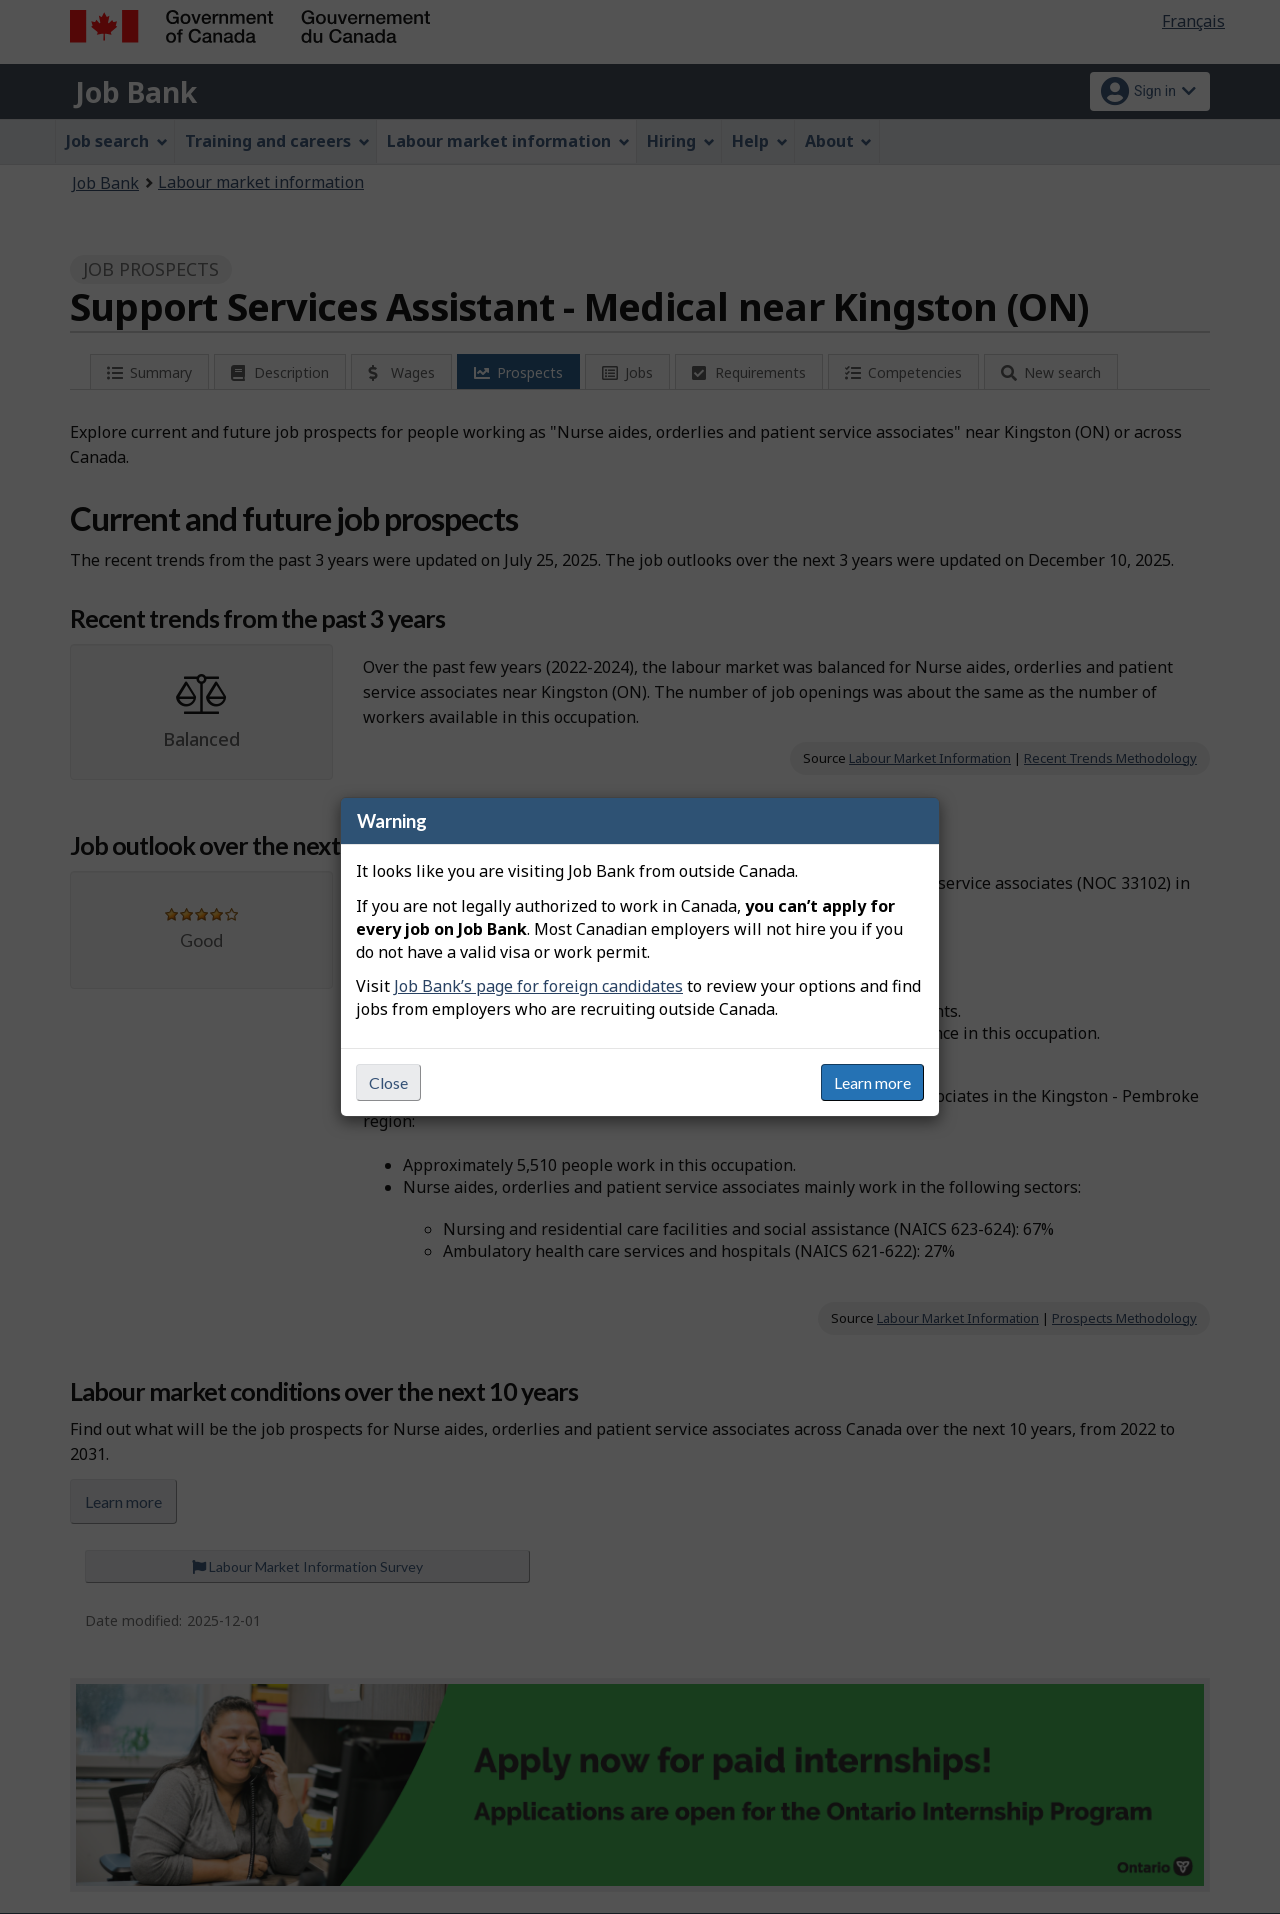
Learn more (872, 1082)
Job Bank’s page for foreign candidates (538, 986)
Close (388, 1082)
